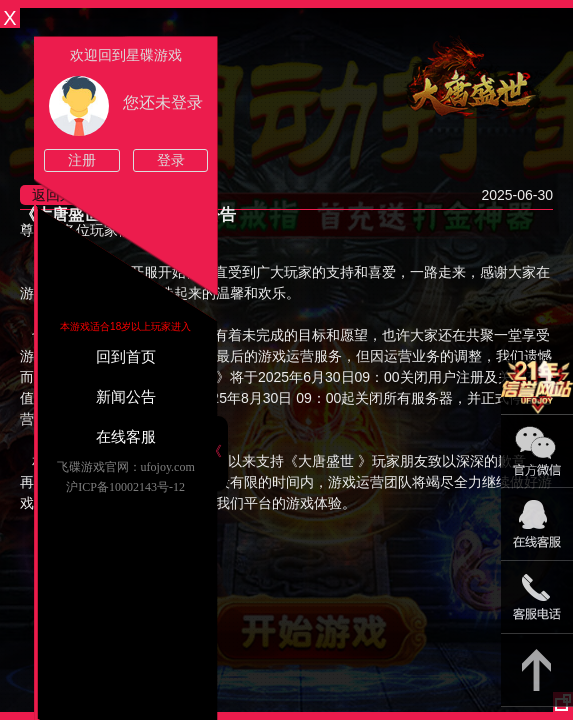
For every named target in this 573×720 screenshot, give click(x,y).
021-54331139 (537, 597)
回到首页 (126, 357)
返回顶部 (537, 670)
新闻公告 (126, 397)
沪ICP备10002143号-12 (125, 487)
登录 (171, 160)
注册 (82, 160)
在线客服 (126, 437)
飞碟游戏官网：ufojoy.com (126, 467)
